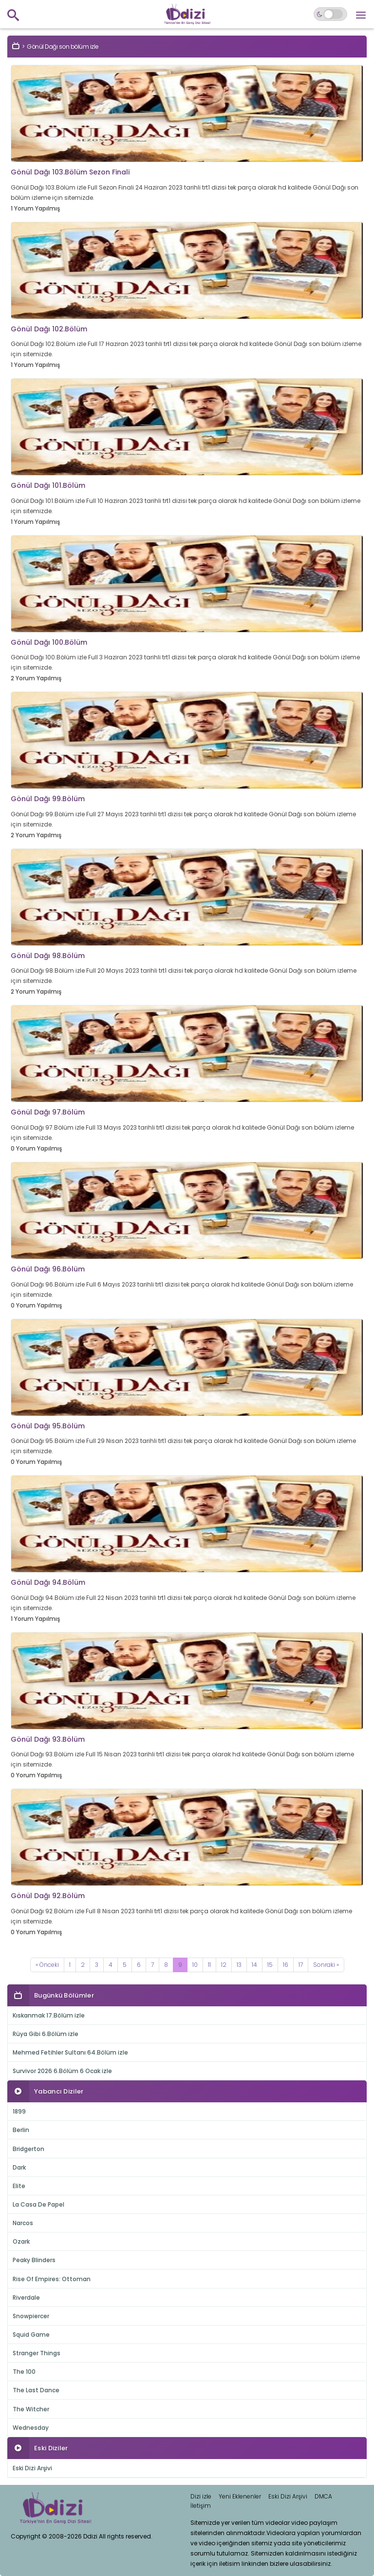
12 (223, 1965)
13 (239, 1965)
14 (254, 1965)
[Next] (326, 1965)
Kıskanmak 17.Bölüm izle (49, 2015)
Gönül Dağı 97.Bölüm (48, 1112)
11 (209, 1965)
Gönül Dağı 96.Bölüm (48, 1269)
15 (270, 1965)
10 (195, 1965)
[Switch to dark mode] (330, 14)
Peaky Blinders (34, 2260)
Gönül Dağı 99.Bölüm (48, 799)
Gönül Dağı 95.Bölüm (48, 1426)
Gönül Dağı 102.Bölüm (49, 329)
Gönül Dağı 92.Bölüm (48, 1896)
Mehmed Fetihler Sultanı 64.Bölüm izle (70, 2052)
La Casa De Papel (38, 2204)
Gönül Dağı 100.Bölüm (49, 642)
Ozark (21, 2241)
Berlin (21, 2130)
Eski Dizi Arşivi (32, 2468)
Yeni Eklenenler (240, 2496)
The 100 (24, 2371)
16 (285, 1965)
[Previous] (47, 1965)
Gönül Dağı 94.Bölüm (48, 1582)
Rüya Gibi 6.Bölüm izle (45, 2034)
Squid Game (31, 2334)
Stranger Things (36, 2353)
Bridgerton (28, 2149)
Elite (19, 2186)
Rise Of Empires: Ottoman (52, 2279)
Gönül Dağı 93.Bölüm (48, 1739)
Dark (19, 2167)
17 (301, 1965)
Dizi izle (200, 2496)
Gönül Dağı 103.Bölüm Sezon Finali (70, 172)
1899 (19, 2111)
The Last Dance (36, 2390)
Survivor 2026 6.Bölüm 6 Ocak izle (62, 2071)
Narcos (23, 2223)
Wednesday (31, 2427)
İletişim (200, 2505)
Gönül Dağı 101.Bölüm (48, 485)
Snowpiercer (31, 2316)
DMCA (323, 2496)
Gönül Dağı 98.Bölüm (48, 956)
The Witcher (31, 2409)
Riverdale (26, 2297)
